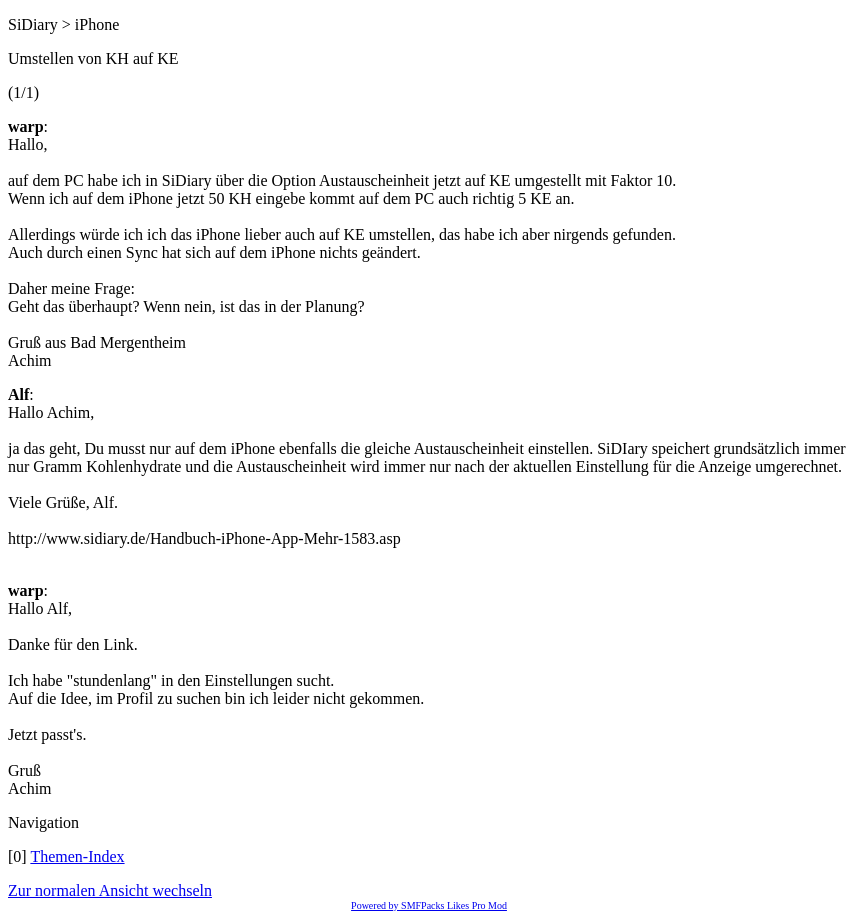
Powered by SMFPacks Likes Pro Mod (429, 905)
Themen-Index (77, 856)
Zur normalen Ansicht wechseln (110, 890)
